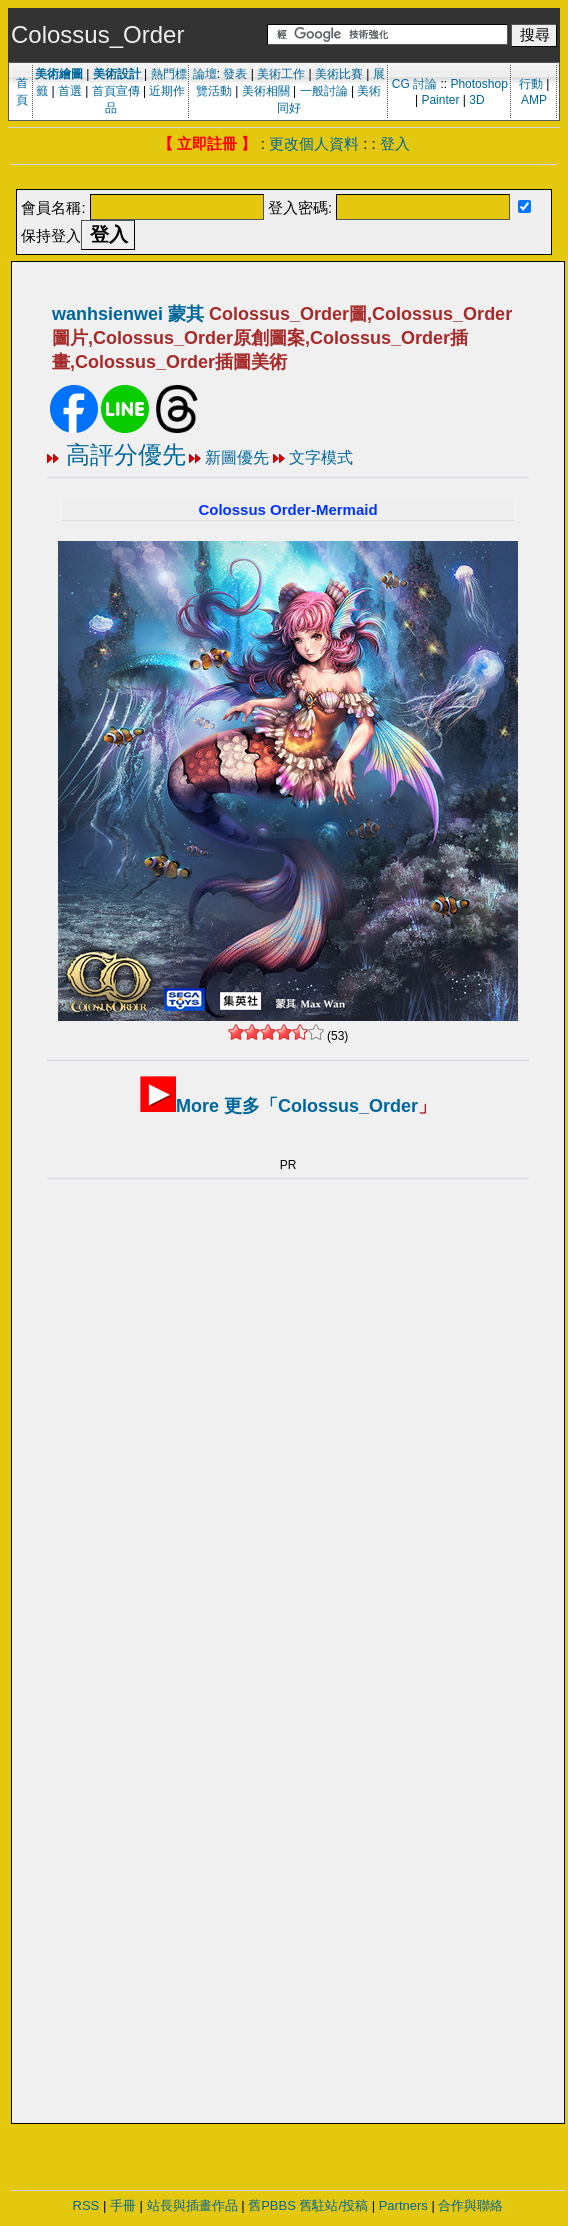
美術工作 (281, 74)
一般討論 (324, 91)
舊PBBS (272, 2205)
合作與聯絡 (470, 2205)
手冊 (123, 2205)
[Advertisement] (230, 1488)
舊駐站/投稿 (333, 2205)
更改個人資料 (314, 143)
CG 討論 (414, 84)
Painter (440, 100)
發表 (235, 74)
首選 (70, 91)
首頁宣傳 (116, 91)
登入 (395, 143)
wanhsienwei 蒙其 (128, 314)
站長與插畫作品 (192, 2205)
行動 (531, 84)
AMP (534, 100)
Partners (403, 2205)
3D (476, 100)
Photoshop (478, 84)
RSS (86, 2205)
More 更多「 (297, 1106)
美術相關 (266, 91)
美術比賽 (339, 74)
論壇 (205, 74)
